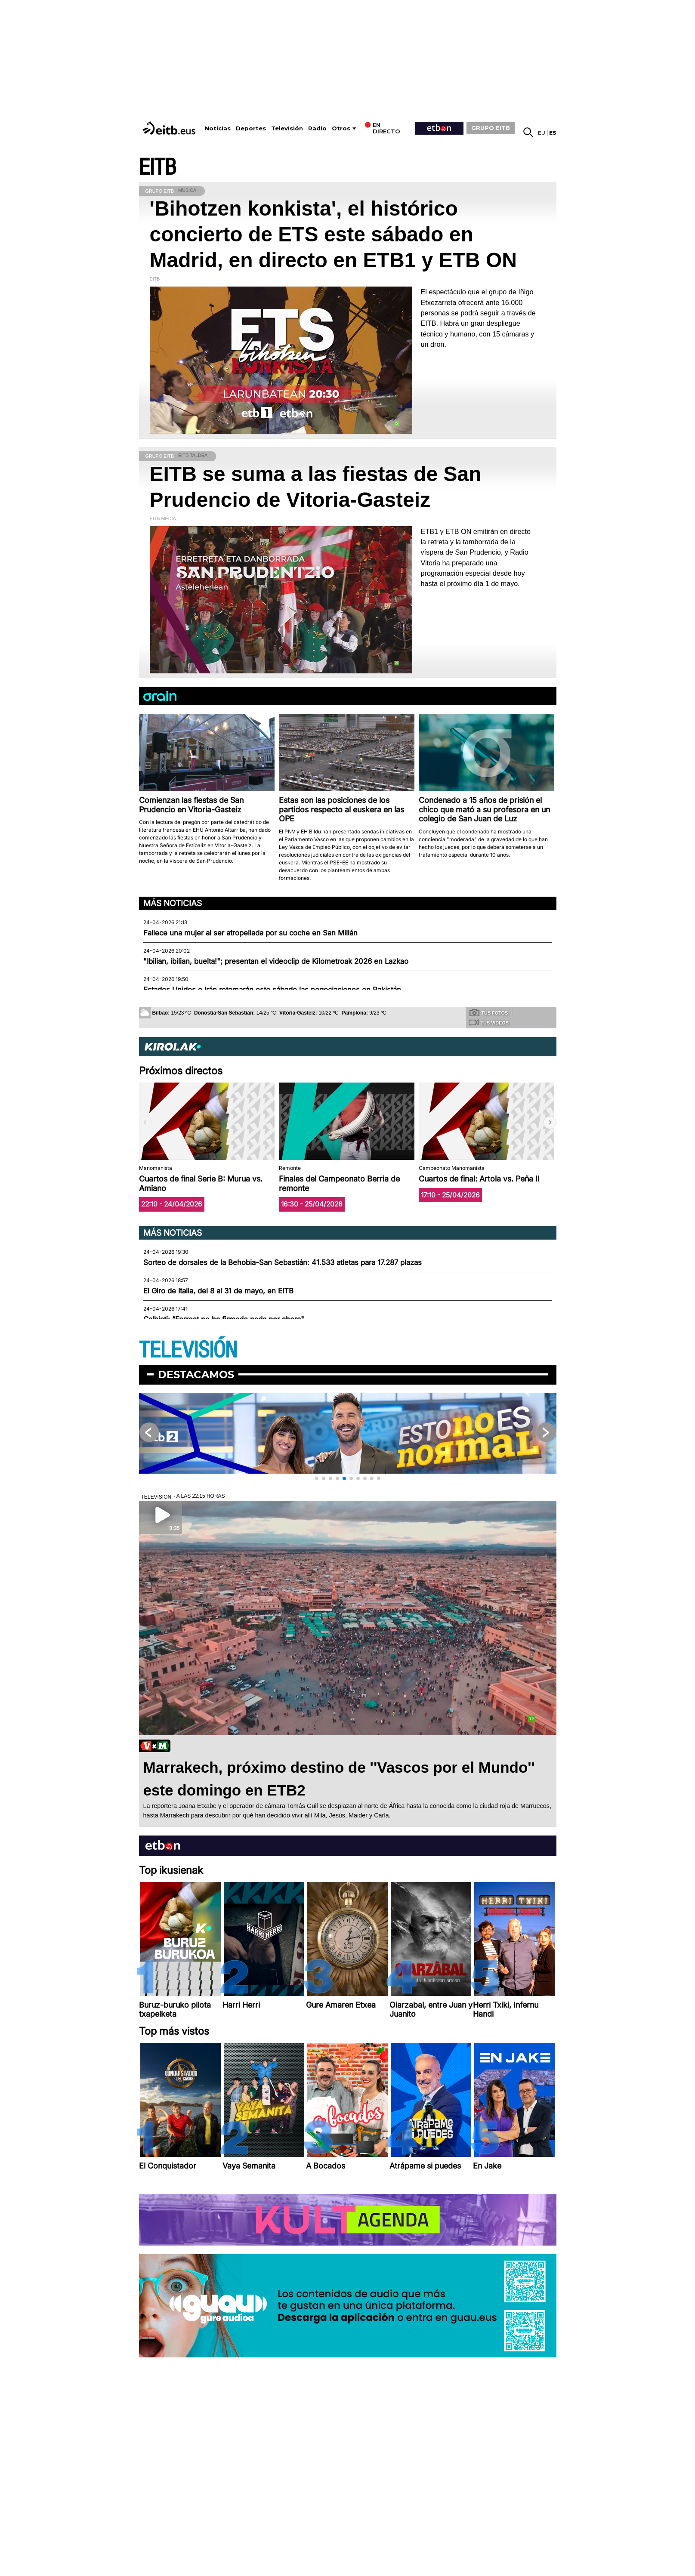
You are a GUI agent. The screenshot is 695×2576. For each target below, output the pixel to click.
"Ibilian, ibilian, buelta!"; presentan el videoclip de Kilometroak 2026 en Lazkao (275, 961)
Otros (341, 128)
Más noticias (172, 903)
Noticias (218, 128)
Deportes (251, 128)
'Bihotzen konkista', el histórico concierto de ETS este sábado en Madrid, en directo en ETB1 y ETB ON (333, 234)
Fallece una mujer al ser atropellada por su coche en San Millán (250, 933)
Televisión (287, 128)
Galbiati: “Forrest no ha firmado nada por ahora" (223, 1319)
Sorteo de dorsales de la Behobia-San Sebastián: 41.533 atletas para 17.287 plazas (282, 1262)
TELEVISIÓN (188, 1350)
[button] (550, 1122)
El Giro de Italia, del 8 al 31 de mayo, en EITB (218, 1290)
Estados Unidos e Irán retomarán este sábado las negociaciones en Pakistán (272, 989)
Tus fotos (489, 1012)
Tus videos (489, 1022)
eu (541, 133)
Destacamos (196, 1374)
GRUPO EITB (490, 127)
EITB (157, 167)
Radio (317, 128)
